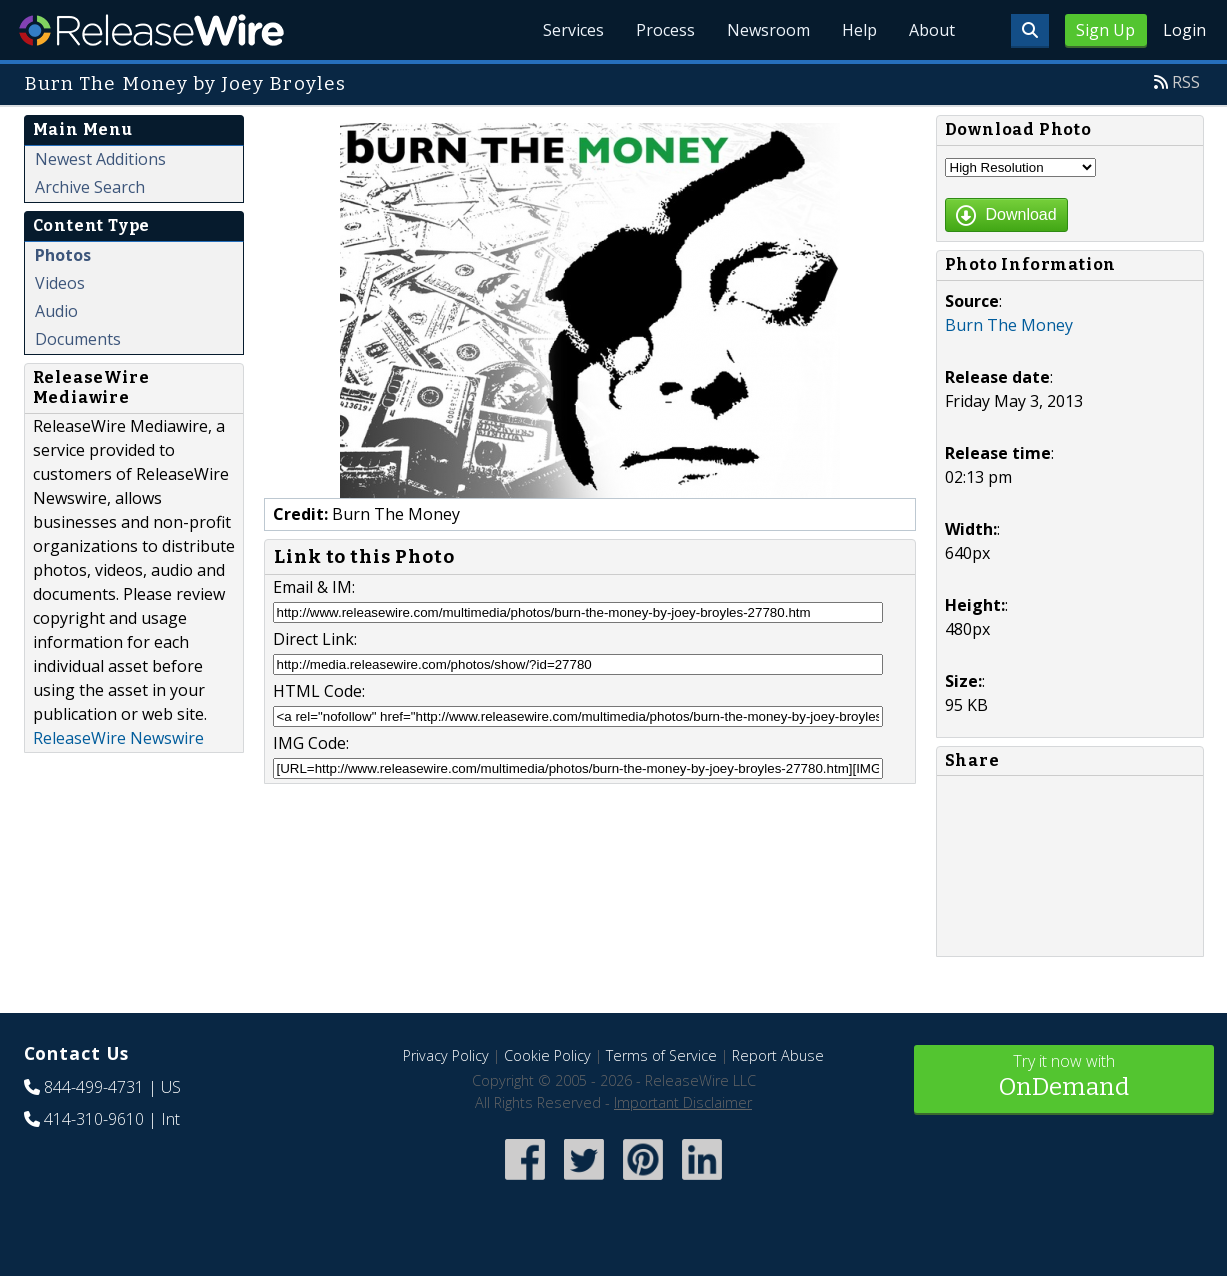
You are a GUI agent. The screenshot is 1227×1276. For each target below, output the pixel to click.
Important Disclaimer (683, 1102)
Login (1184, 30)
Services (573, 30)
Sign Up (1105, 30)
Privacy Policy (446, 1055)
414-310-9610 (94, 1119)
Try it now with (1064, 1077)
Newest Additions (100, 159)
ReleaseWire (151, 30)
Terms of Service (661, 1055)
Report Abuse (778, 1055)
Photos (63, 255)
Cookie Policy (547, 1055)
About (932, 30)
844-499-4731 (94, 1087)
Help (859, 30)
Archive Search (90, 187)
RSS (1186, 82)
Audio (56, 311)
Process (665, 30)
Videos (60, 283)
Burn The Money (1009, 325)
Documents (78, 339)
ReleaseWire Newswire (118, 738)
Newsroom (768, 30)
